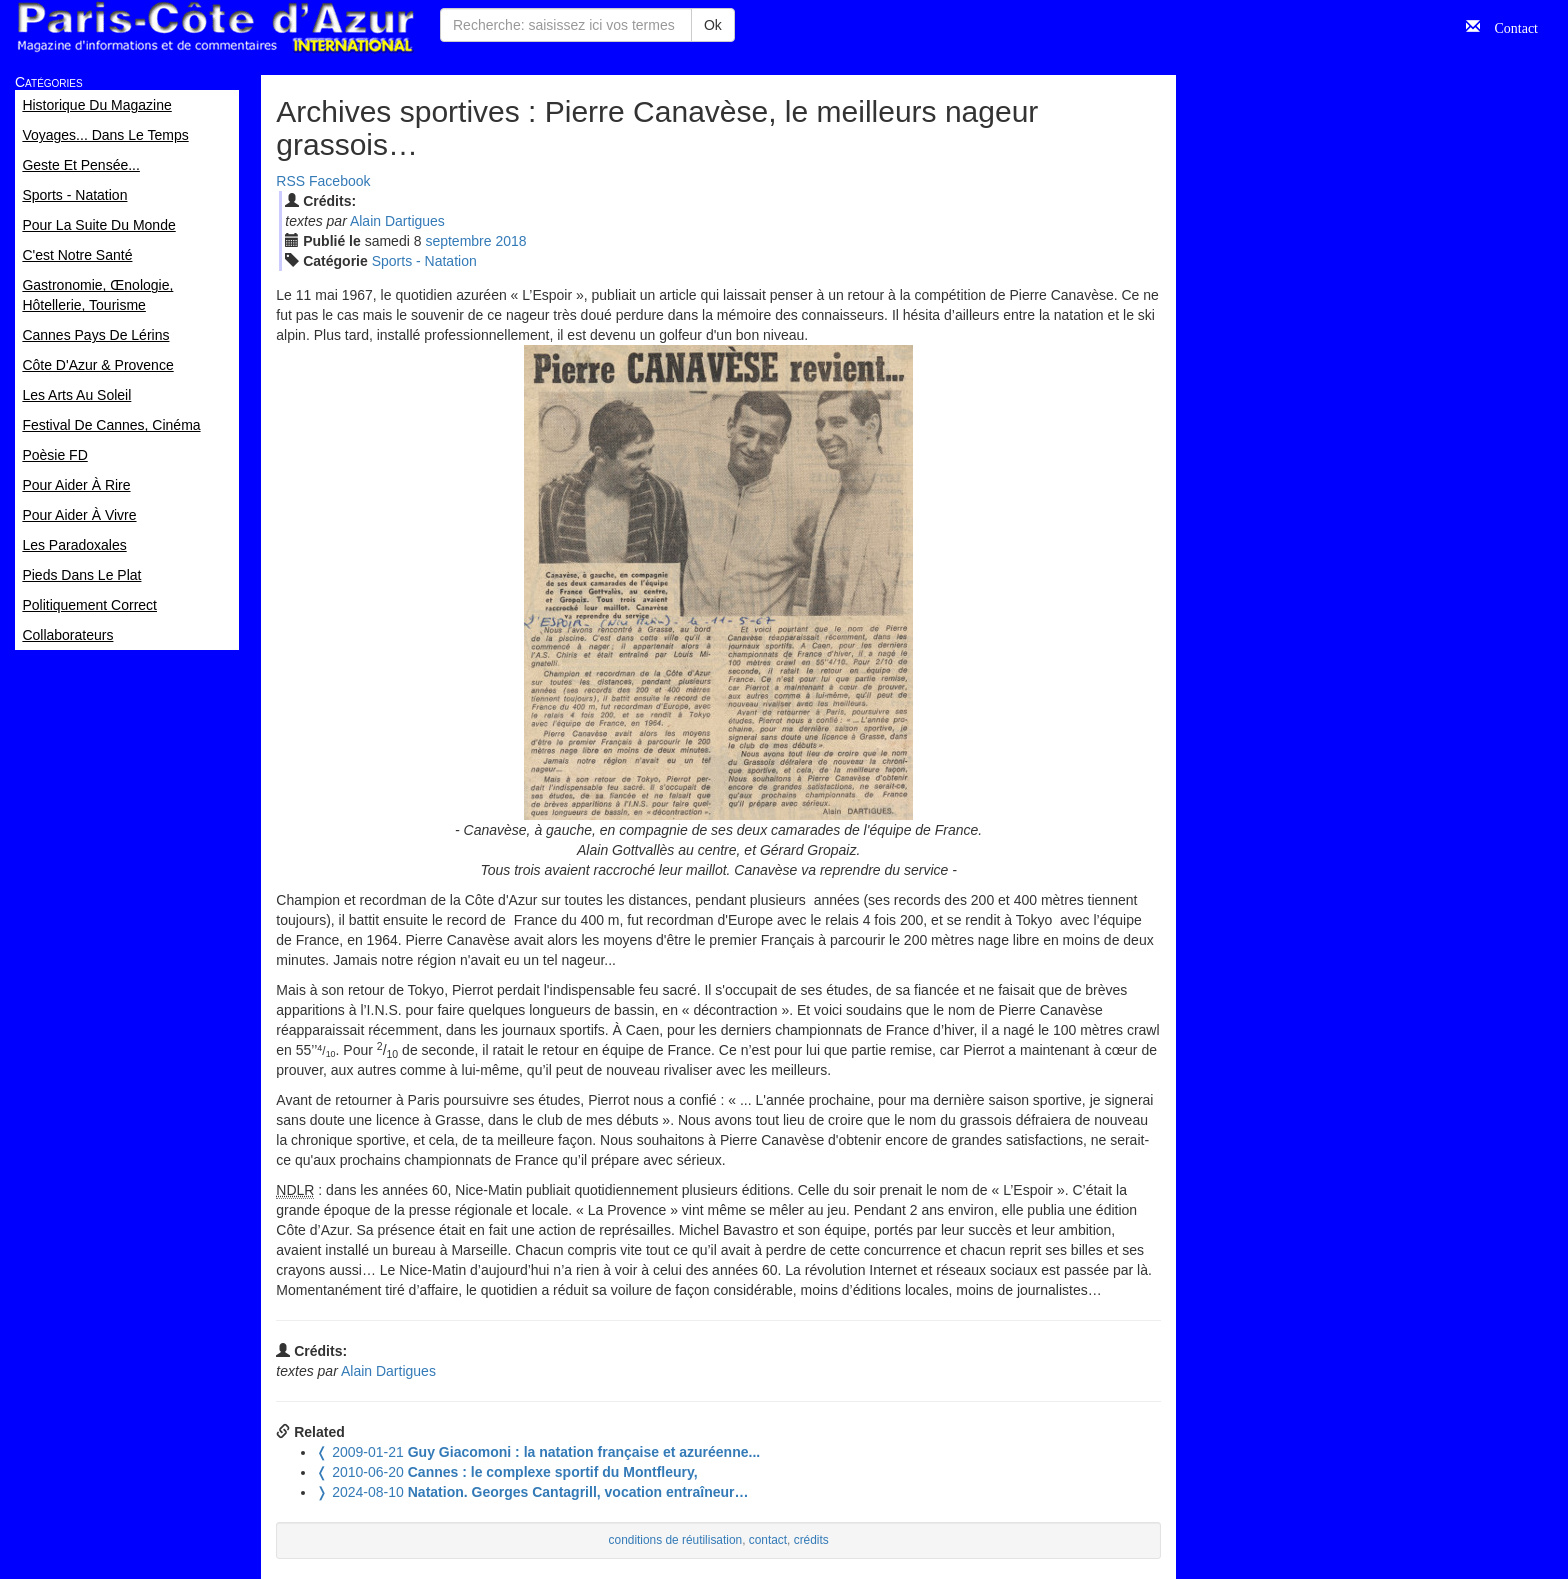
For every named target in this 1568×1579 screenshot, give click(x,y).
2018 (510, 241)
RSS (290, 181)
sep (458, 241)
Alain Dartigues (397, 221)
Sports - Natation (424, 261)
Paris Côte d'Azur (215, 27)
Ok (713, 25)
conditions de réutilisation (676, 1540)
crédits (811, 1540)
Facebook (339, 181)
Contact (1509, 26)
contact (768, 1540)
